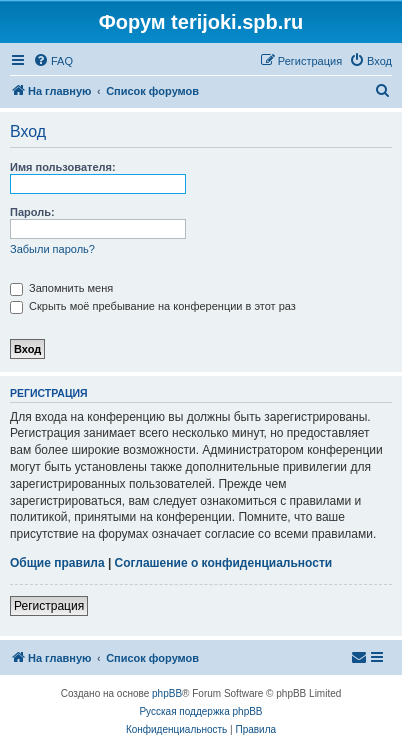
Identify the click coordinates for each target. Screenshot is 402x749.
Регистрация (49, 606)
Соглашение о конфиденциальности (224, 563)
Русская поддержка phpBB (200, 711)
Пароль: (32, 212)
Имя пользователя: (63, 167)
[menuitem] (53, 61)
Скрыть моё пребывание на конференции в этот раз (153, 306)
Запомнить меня (61, 288)
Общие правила (57, 563)
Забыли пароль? (52, 249)
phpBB (167, 693)
